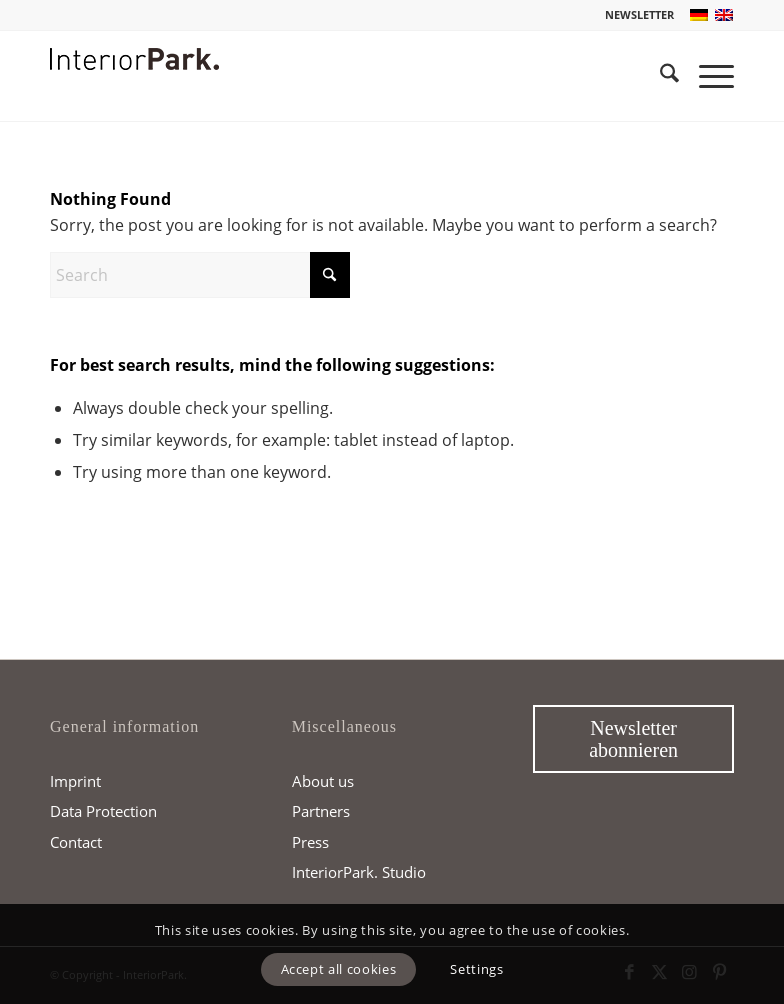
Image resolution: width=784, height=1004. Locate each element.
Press (310, 842)
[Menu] (706, 76)
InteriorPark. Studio (359, 872)
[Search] (659, 76)
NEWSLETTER (639, 14)
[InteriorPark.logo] (134, 91)
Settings (476, 969)
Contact (76, 842)
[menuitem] (634, 15)
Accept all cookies (339, 969)
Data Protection (103, 811)
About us (323, 781)
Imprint (75, 781)
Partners (321, 811)
